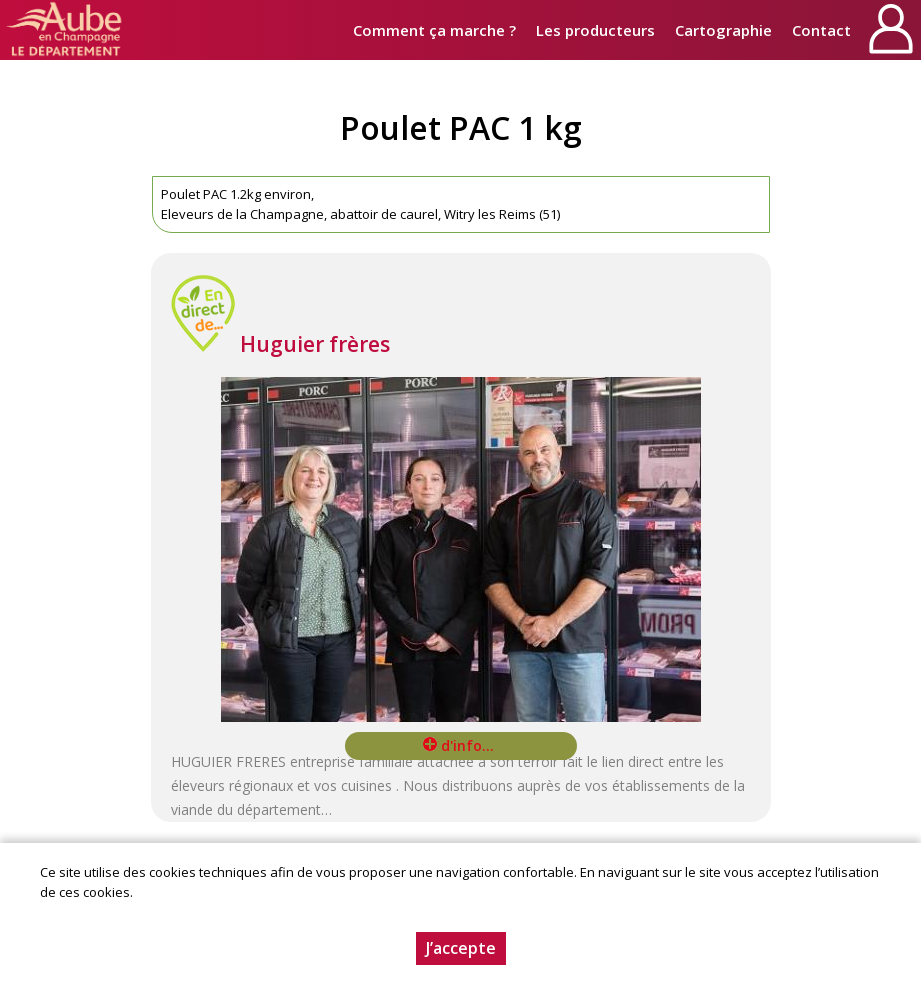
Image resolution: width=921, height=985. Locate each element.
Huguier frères (315, 344)
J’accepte (461, 948)
